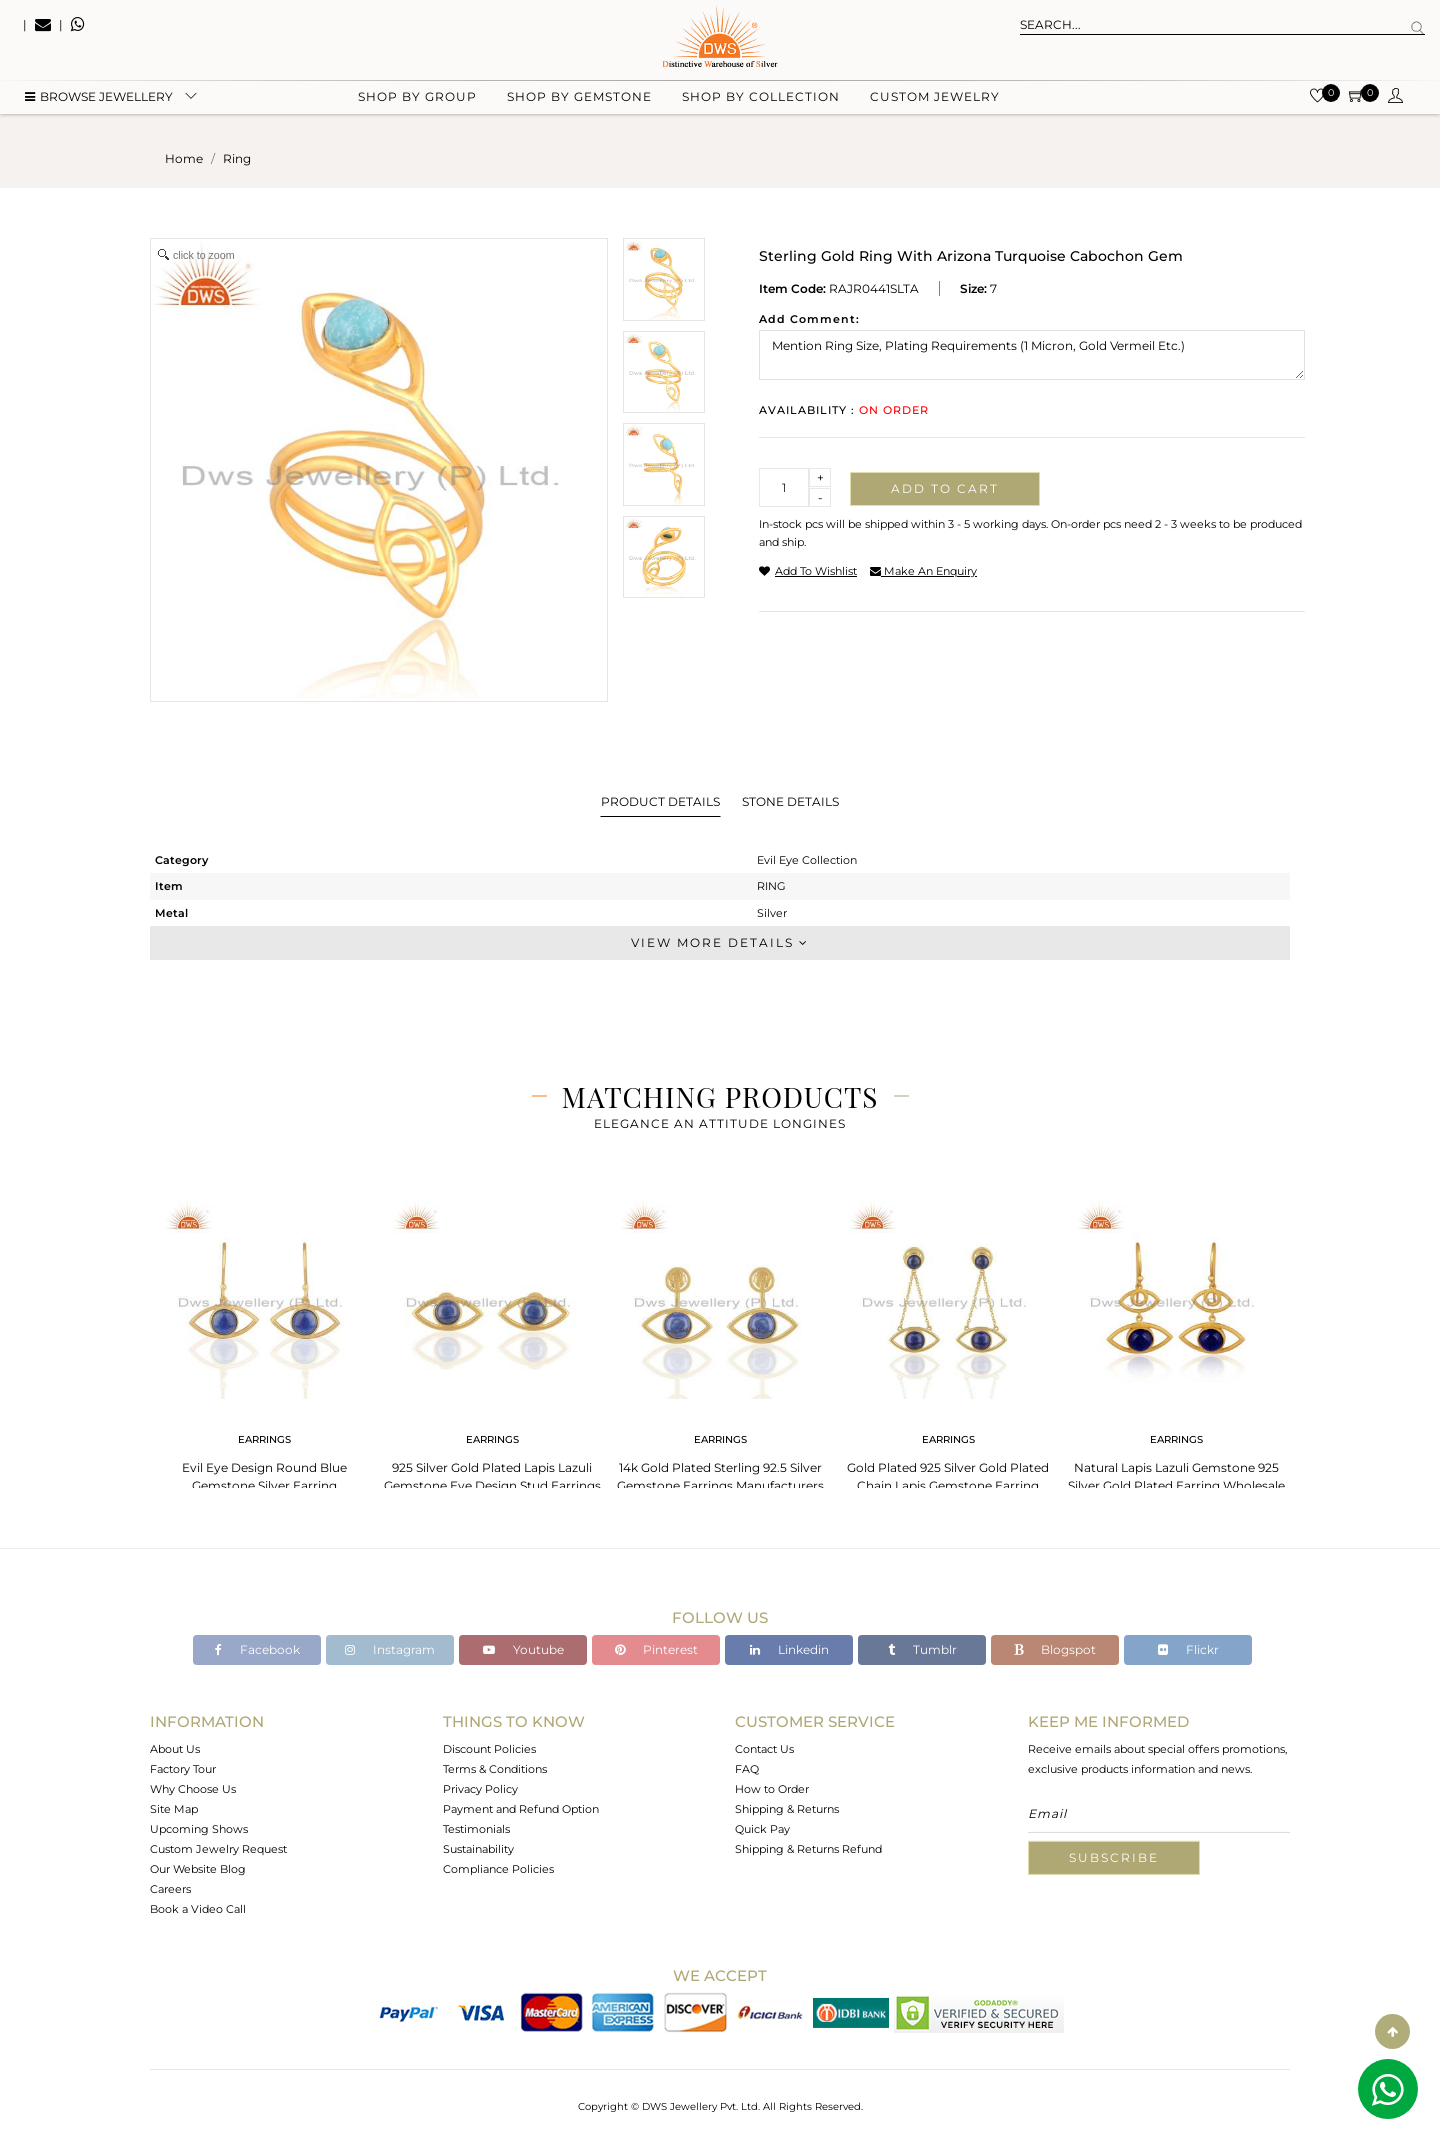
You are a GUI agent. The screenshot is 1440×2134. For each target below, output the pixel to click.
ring (237, 158)
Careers (170, 1889)
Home (184, 158)
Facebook (257, 1649)
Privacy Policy (480, 1789)
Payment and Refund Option (521, 1809)
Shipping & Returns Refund (808, 1849)
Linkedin (789, 1649)
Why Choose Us (193, 1789)
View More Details (720, 942)
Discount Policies (489, 1749)
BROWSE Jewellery (99, 100)
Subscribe (1114, 1857)
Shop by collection (761, 100)
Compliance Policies (498, 1869)
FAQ (747, 1769)
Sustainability (478, 1849)
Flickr (1188, 1649)
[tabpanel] (264, 1349)
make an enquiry (923, 571)
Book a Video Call (198, 1909)
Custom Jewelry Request (218, 1849)
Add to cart (945, 488)
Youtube (523, 1649)
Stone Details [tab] (790, 801)
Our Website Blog (198, 1869)
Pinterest (656, 1649)
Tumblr (922, 1649)
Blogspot (1055, 1649)
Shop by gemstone (579, 100)
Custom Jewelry (935, 100)
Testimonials (476, 1829)
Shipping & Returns (787, 1809)
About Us (175, 1749)
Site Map (174, 1809)
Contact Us (764, 1749)
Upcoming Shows (199, 1829)
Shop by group (417, 100)
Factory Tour (183, 1769)
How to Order (772, 1789)
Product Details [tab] (660, 801)
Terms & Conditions (495, 1769)
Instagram (390, 1649)
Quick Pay (762, 1829)
